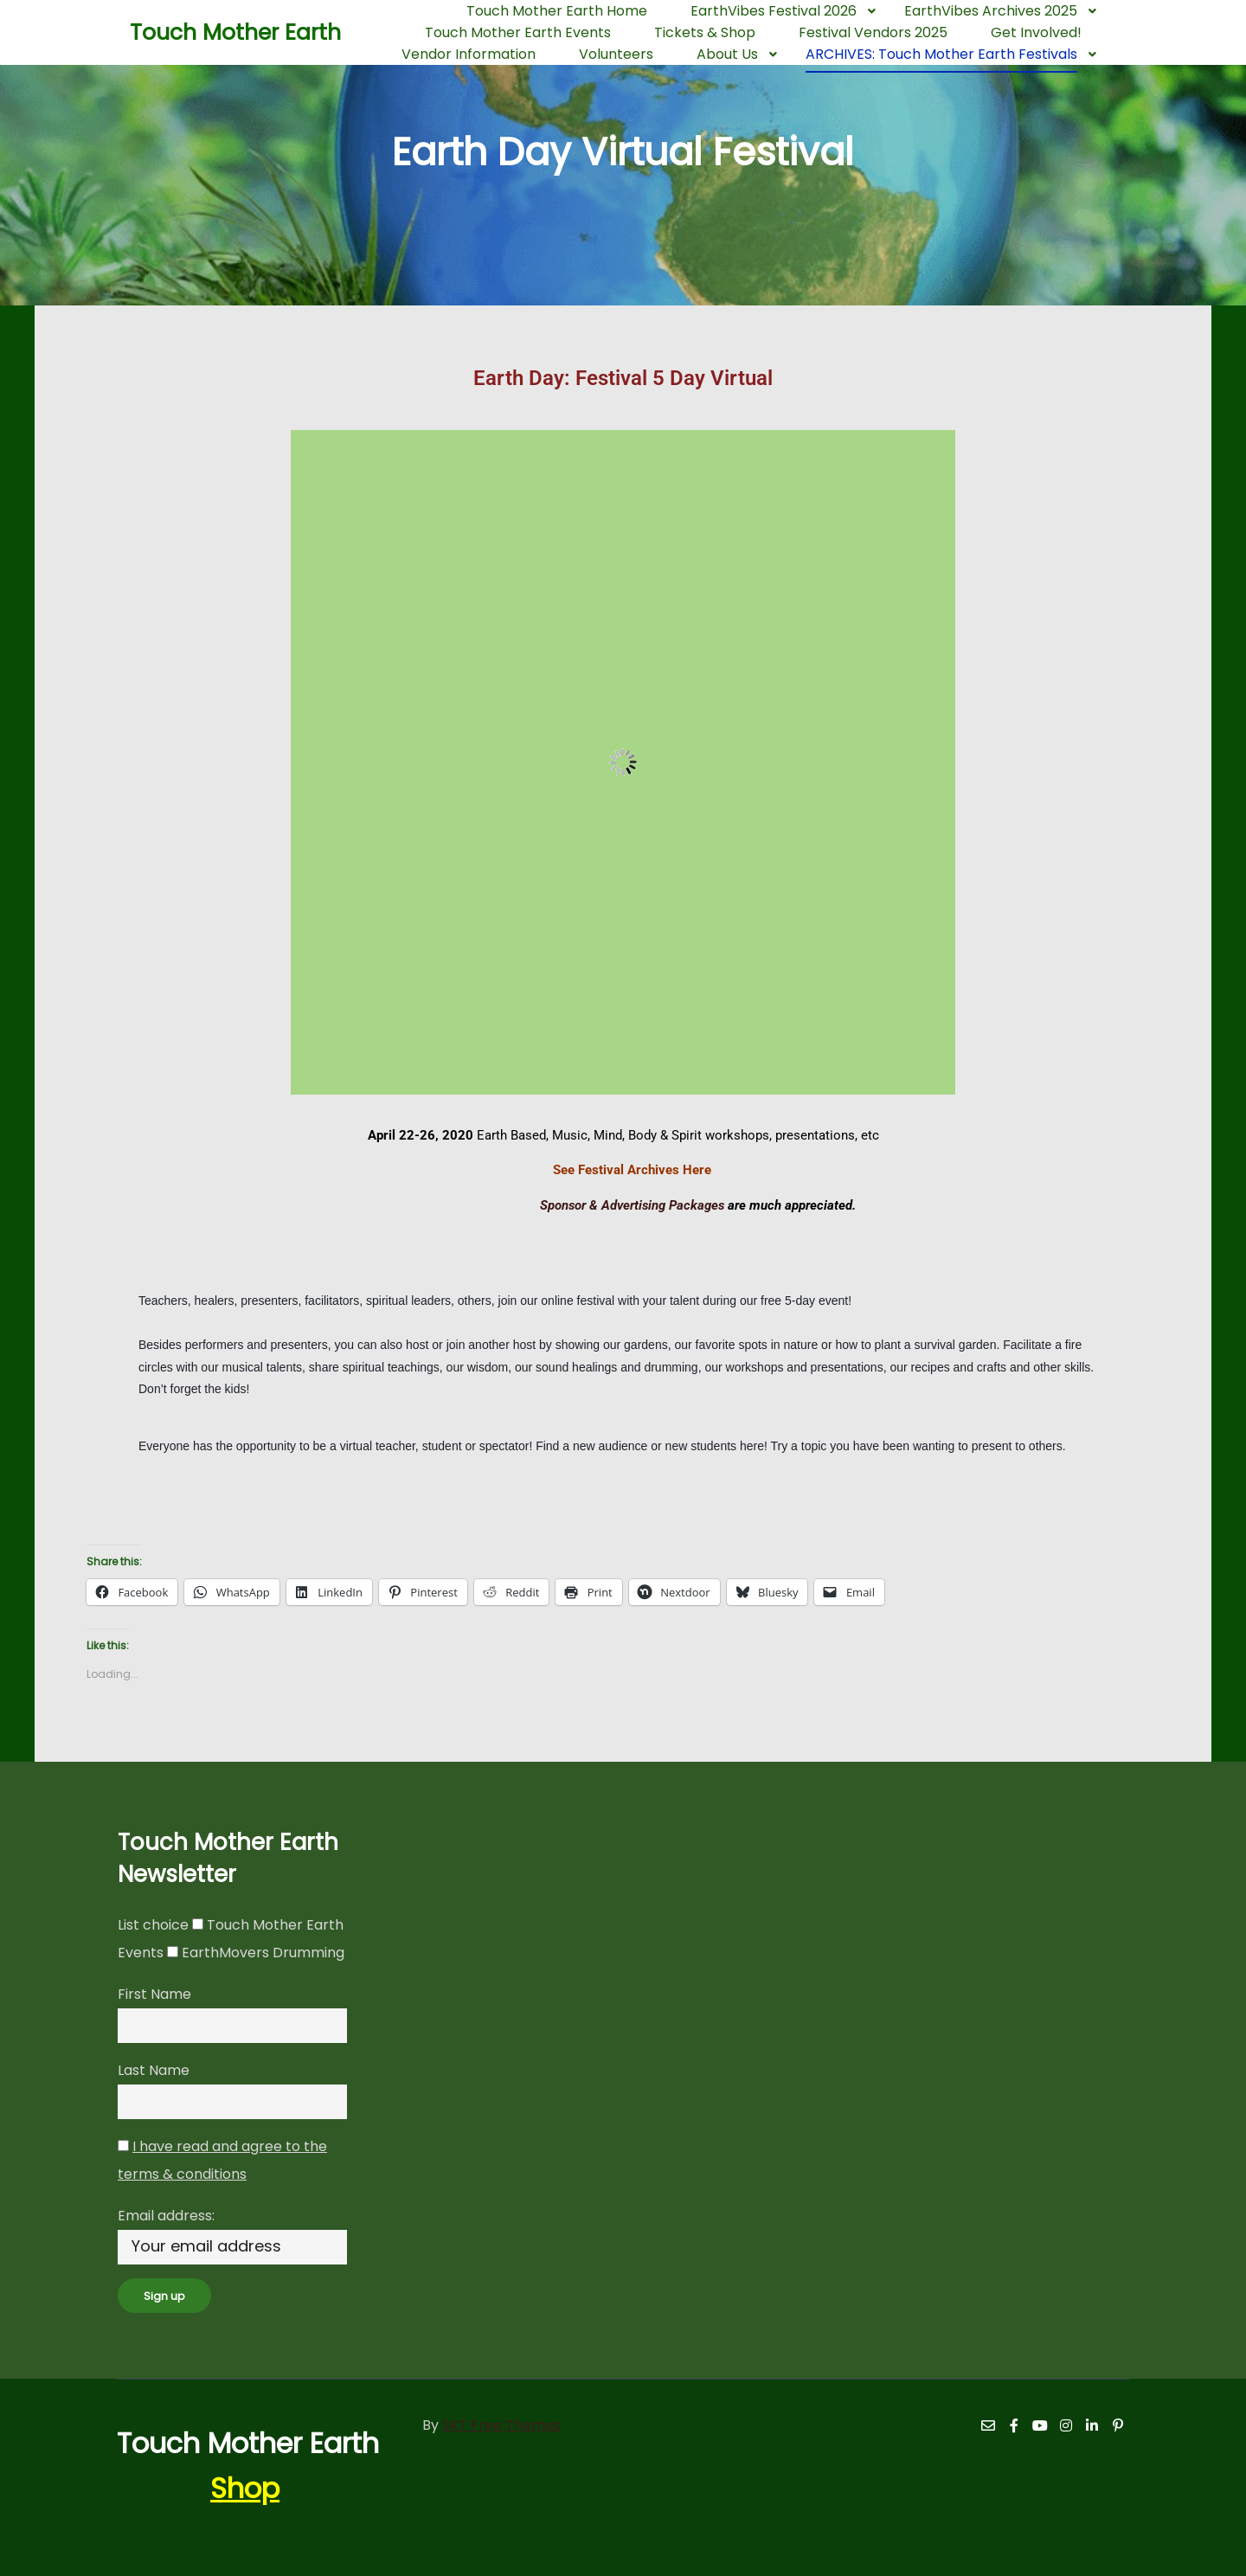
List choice (153, 1925)
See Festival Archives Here (632, 1170)
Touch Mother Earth (216, 32)
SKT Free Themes (501, 2425)
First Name (154, 1994)
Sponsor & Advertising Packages (556, 1205)
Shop (244, 2488)
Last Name (153, 2070)
